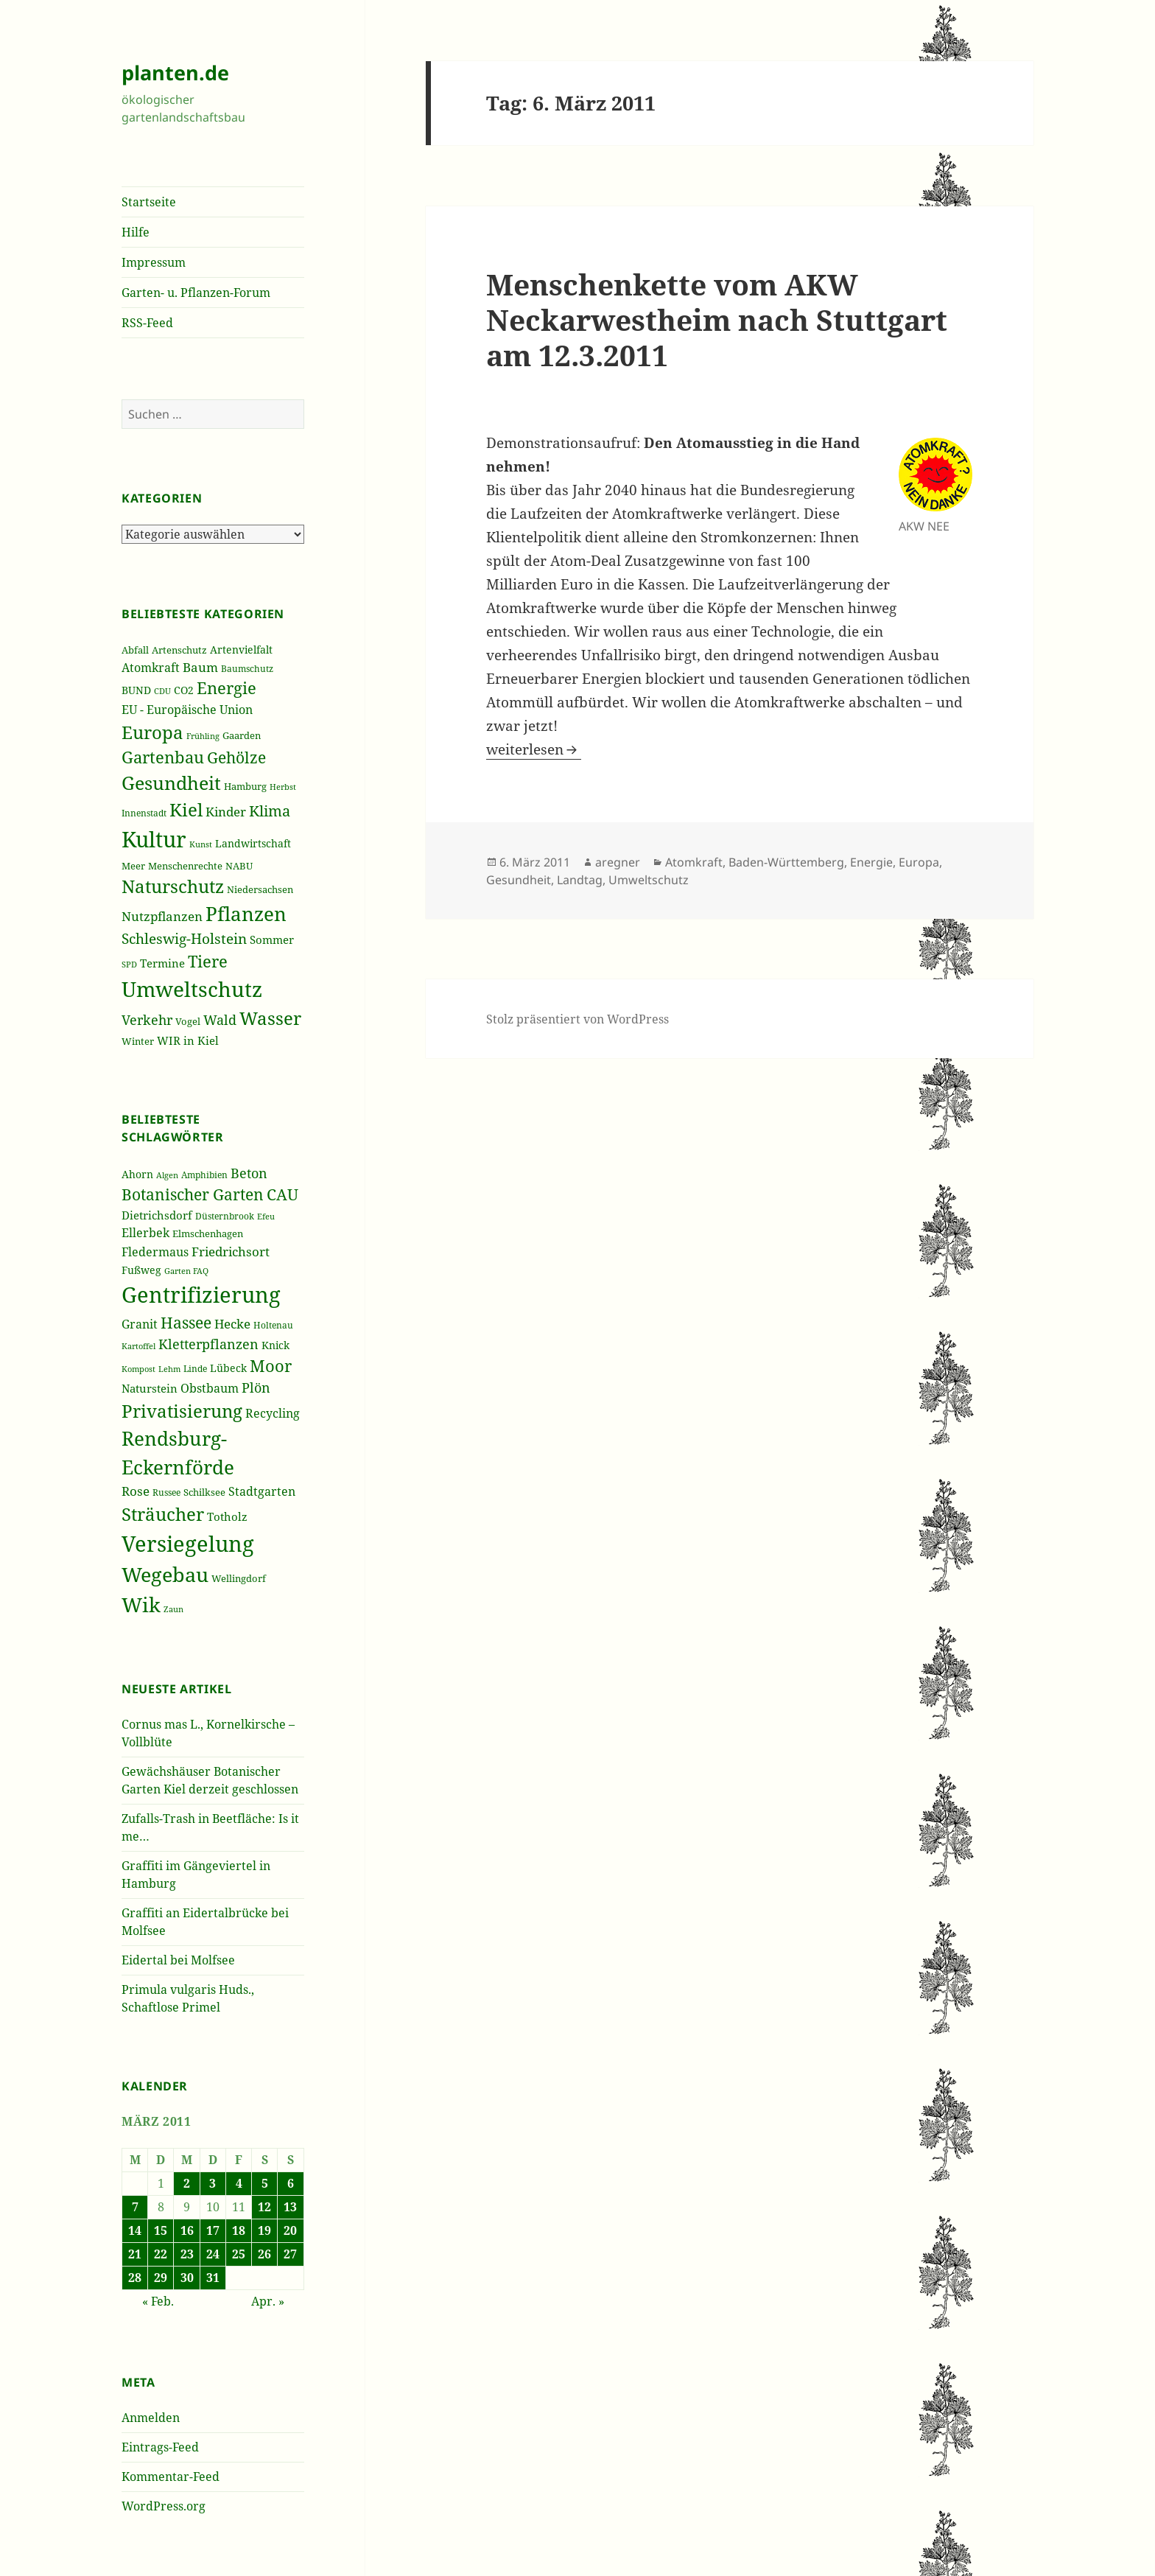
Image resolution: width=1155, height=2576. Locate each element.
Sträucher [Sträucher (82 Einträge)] (163, 1514)
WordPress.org (164, 2506)
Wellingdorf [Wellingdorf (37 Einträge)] (238, 1578)
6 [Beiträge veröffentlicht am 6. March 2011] (290, 2183)
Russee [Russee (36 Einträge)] (166, 1492)
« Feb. (158, 2301)
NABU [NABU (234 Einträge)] (239, 865)
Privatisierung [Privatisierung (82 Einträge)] (182, 1411)
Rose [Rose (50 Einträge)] (136, 1491)
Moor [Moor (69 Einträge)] (271, 1365)
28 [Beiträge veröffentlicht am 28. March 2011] (134, 2277)
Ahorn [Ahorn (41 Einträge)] (137, 1174)
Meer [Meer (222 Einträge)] (133, 865)
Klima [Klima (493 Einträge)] (269, 811)
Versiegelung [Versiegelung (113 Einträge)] (188, 1543)
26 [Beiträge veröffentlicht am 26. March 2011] (264, 2254)
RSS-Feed (147, 323)
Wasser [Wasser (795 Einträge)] (270, 1018)
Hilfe (136, 232)
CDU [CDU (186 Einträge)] (162, 690)
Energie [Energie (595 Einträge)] (226, 688)
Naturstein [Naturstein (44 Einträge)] (150, 1388)
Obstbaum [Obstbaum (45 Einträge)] (209, 1388)
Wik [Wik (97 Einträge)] (141, 1604)
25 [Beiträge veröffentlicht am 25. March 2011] (238, 2254)
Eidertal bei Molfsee (178, 1960)
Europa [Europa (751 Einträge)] (152, 732)
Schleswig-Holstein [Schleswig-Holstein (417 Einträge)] (184, 938)
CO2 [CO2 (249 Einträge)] (184, 690)
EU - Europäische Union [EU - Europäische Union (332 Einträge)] (187, 709)
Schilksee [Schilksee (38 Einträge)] (204, 1492)
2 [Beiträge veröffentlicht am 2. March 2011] (186, 2183)
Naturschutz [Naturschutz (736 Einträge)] (173, 886)
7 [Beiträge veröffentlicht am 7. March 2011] (135, 2207)
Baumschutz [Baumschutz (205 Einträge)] (247, 668)
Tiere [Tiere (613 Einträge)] (208, 961)
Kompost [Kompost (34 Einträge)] (138, 1368)
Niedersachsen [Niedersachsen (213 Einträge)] (260, 889)
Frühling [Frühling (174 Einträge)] (203, 736)
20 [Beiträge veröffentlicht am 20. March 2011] (290, 2230)
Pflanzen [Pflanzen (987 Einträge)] (246, 913)
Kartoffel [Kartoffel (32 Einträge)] (138, 1346)
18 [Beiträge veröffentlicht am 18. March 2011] (238, 2230)
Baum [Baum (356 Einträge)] (200, 667)
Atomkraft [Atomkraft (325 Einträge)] (151, 667)
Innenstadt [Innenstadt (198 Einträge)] (144, 813)
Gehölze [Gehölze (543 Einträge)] (236, 757)
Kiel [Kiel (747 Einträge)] (186, 810)
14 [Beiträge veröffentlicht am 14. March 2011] (134, 2230)
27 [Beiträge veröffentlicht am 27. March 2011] (290, 2254)
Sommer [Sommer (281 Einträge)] (272, 939)
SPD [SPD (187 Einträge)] (129, 964)
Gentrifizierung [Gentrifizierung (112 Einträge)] (201, 1294)
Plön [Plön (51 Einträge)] (256, 1387)
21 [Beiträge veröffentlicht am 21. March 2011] (134, 2254)
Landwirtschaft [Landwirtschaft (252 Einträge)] (253, 843)
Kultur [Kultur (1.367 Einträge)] (154, 839)
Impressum (154, 262)
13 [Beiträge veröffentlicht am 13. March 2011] (290, 2207)
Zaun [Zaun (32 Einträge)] (173, 1609)
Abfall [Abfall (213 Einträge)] (135, 650)
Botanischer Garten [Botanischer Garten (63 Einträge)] (193, 1194)
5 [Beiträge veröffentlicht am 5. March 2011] (264, 2183)
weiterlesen (533, 749)
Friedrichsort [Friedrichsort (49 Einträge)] (231, 1251)
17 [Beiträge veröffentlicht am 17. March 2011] (213, 2230)
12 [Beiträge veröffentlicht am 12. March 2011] (264, 2207)
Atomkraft (694, 862)
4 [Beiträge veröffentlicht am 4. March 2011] (239, 2183)
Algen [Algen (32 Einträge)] (167, 1175)
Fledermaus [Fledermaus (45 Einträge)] (155, 1252)
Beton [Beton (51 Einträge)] (249, 1173)
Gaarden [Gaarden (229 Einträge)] (241, 735)
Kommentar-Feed (171, 2476)
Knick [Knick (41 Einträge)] (275, 1345)
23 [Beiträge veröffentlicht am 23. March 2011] (187, 2254)
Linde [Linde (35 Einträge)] (195, 1368)
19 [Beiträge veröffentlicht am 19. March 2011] (264, 2230)
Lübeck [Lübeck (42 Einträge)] (228, 1368)
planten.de (175, 72)
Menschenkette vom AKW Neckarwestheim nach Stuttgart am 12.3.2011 (716, 319)
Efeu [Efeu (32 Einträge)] (266, 1216)
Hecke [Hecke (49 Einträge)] (232, 1323)
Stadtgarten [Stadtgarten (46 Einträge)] (261, 1491)
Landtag (580, 880)
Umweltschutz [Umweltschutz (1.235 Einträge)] (192, 989)
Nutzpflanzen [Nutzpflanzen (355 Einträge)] (162, 916)
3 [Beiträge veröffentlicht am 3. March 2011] (212, 2183)
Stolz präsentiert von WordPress (577, 1019)
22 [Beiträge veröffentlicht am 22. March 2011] (160, 2254)
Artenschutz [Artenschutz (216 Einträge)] (179, 650)
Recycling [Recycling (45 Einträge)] (272, 1413)
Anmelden (151, 2417)
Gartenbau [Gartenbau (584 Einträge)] (163, 757)
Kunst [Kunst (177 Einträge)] (200, 844)
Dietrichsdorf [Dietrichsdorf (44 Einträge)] (157, 1215)
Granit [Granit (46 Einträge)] (140, 1324)
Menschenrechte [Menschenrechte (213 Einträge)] (185, 866)
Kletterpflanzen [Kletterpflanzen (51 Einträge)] (208, 1344)
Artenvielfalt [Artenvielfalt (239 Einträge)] (241, 650)
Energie (871, 862)
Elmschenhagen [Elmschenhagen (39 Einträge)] (207, 1233)
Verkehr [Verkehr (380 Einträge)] (147, 1020)
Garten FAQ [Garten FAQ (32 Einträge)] (186, 1271)
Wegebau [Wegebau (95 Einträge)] (165, 1574)
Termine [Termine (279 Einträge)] (162, 963)
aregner (617, 862)
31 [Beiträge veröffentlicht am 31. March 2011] (213, 2277)
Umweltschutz (648, 880)
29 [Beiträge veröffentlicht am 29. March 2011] (160, 2277)
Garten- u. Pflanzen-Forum (196, 292)
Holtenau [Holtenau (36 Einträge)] (273, 1325)
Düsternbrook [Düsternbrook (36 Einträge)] (224, 1216)
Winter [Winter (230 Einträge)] (138, 1041)
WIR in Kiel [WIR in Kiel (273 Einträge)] (188, 1040)
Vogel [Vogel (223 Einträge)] (187, 1021)
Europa (919, 862)
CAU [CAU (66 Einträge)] (282, 1194)
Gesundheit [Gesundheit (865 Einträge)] (171, 782)
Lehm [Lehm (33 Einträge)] (169, 1368)
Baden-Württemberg (786, 862)
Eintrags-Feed (160, 2447)
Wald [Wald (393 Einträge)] (219, 1020)
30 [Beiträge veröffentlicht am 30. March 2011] (187, 2277)
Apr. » (267, 2301)
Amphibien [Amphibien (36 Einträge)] (204, 1175)
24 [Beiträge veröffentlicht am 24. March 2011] (213, 2254)
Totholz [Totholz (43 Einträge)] (227, 1516)
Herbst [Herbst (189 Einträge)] (283, 786)
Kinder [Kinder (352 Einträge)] (226, 811)
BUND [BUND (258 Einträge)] (136, 690)
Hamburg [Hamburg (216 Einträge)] (245, 786)
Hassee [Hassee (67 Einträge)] (186, 1322)
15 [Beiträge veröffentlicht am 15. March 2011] (160, 2230)
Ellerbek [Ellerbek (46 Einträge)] (145, 1233)
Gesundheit (518, 880)
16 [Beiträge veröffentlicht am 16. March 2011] (187, 2230)
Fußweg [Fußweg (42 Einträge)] (141, 1270)
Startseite (149, 202)
